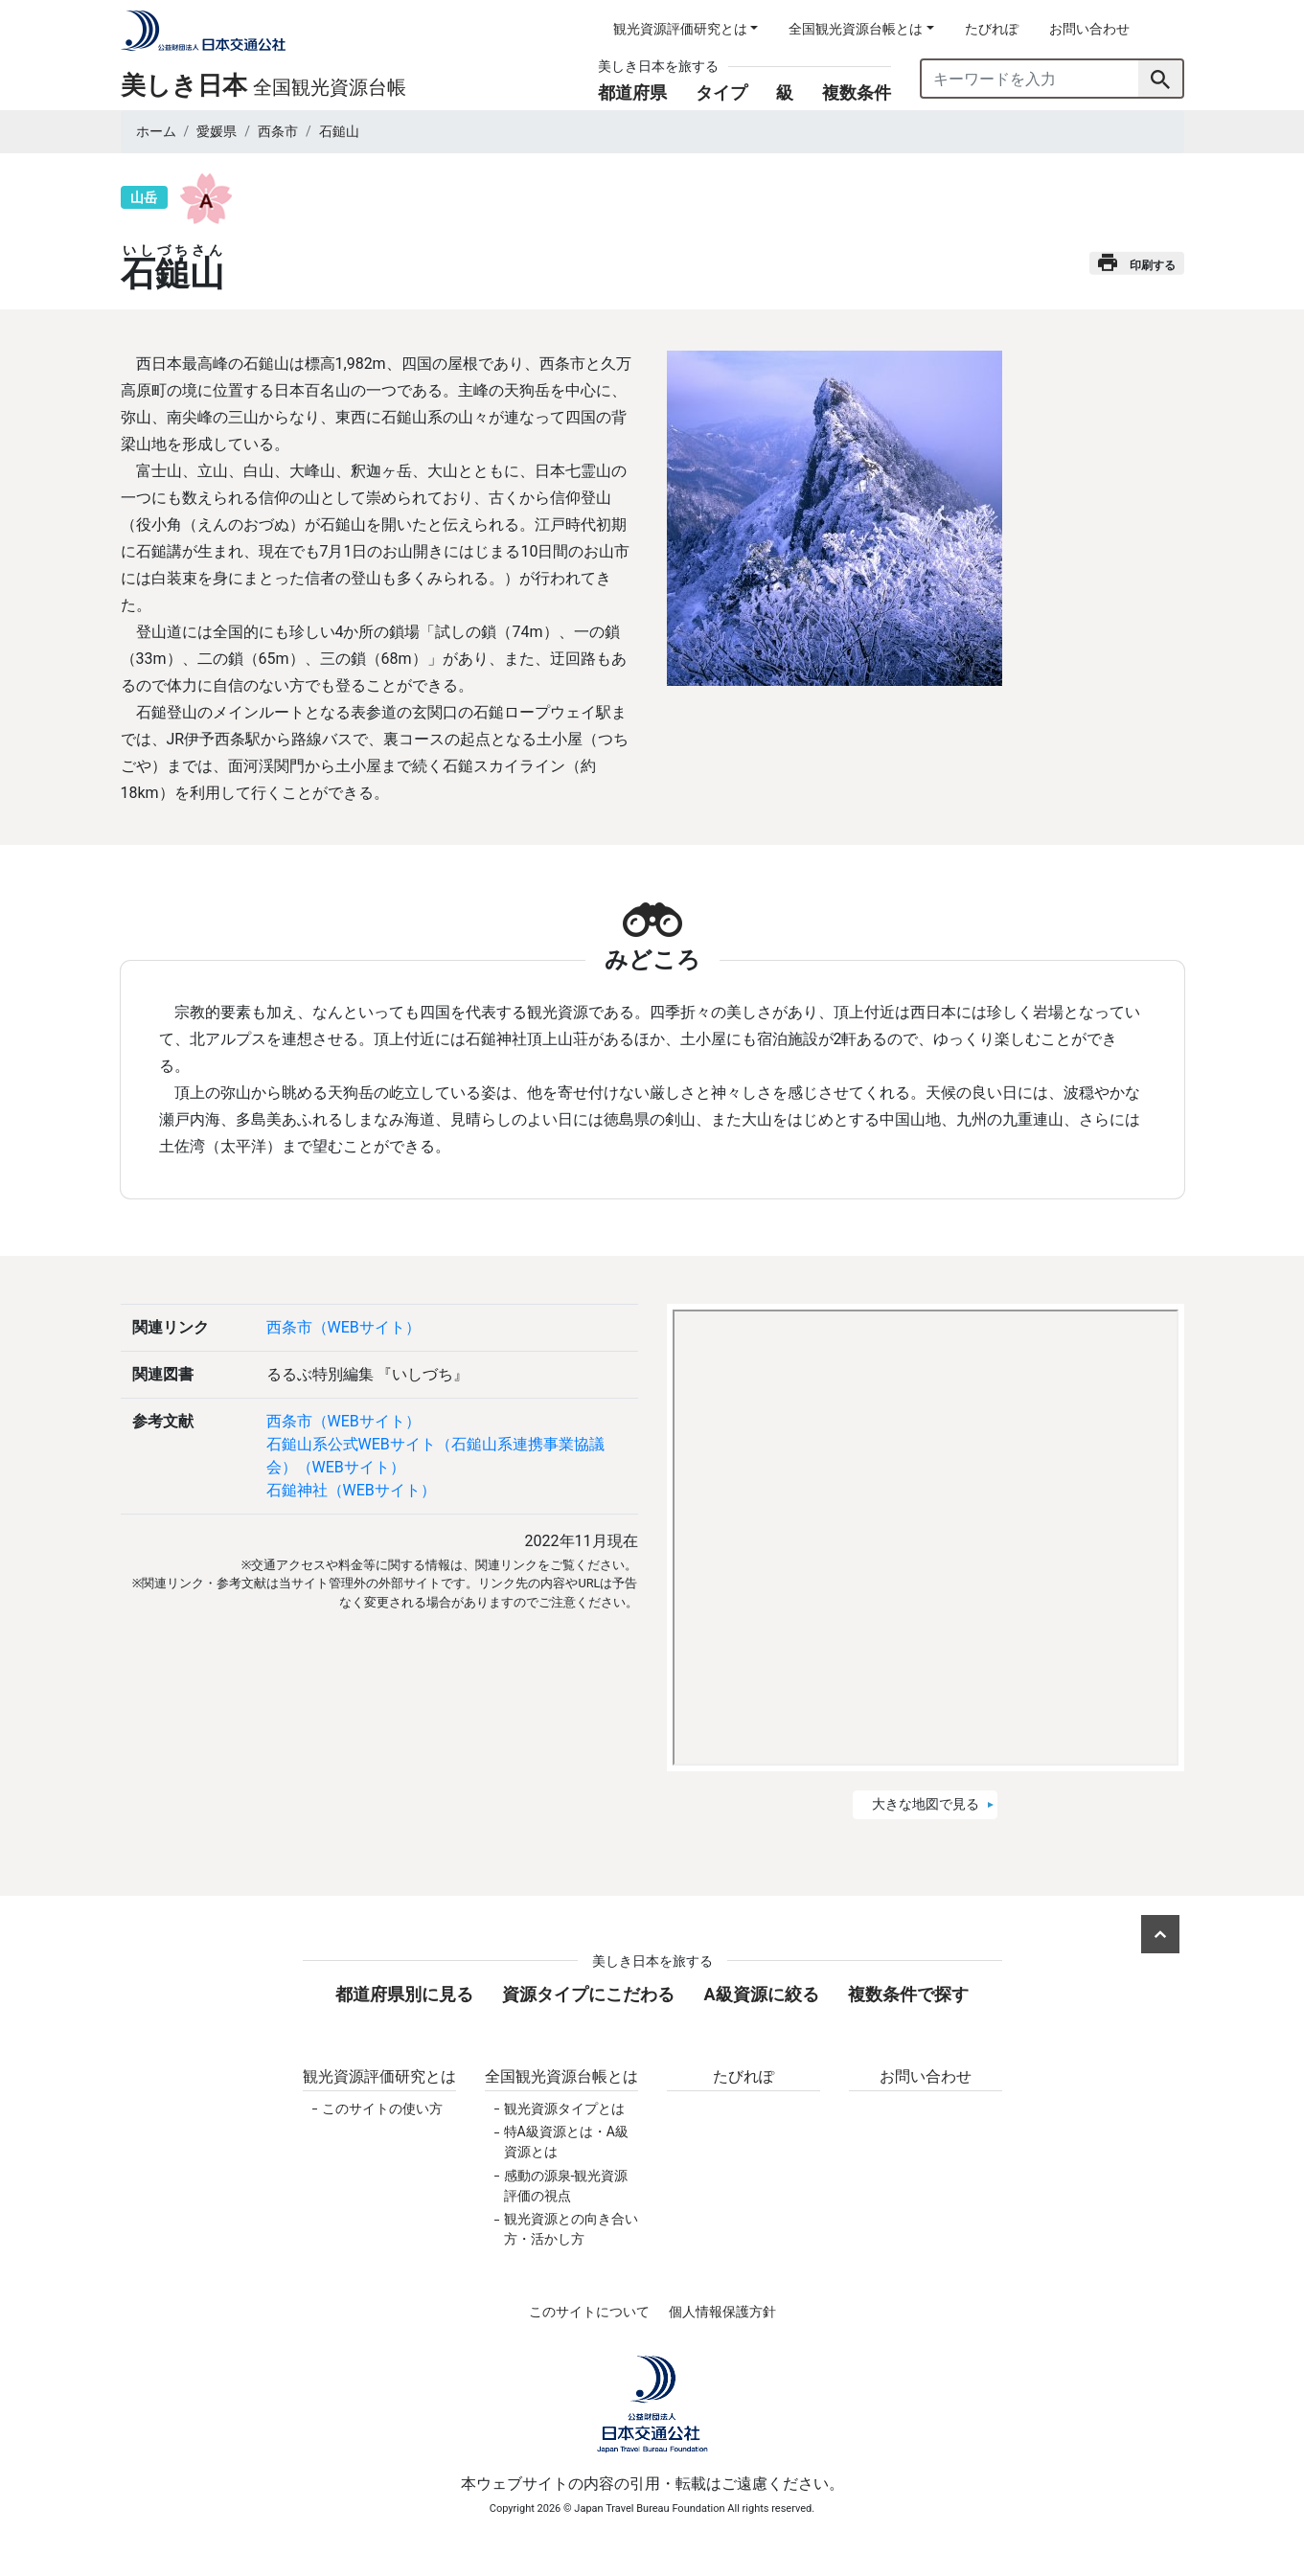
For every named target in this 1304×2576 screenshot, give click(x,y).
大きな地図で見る (925, 1804)
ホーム (156, 131)
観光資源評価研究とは (379, 2076)
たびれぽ (991, 28)
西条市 (278, 131)
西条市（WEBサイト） (343, 1327)
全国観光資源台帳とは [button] (856, 28)
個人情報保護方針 (722, 2311)
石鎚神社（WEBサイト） (351, 1490)
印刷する (1137, 263)
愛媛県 (216, 131)
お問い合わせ (1089, 28)
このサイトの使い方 (382, 2108)
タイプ (721, 92)
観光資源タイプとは (564, 2108)
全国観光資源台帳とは (561, 2076)
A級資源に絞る (760, 1994)
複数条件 (856, 92)
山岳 (143, 197)
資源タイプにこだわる (588, 1994)
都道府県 (632, 92)
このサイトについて (589, 2311)
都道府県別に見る (404, 1994)
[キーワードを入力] (1030, 78)
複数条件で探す (908, 1994)
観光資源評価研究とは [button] (680, 28)
